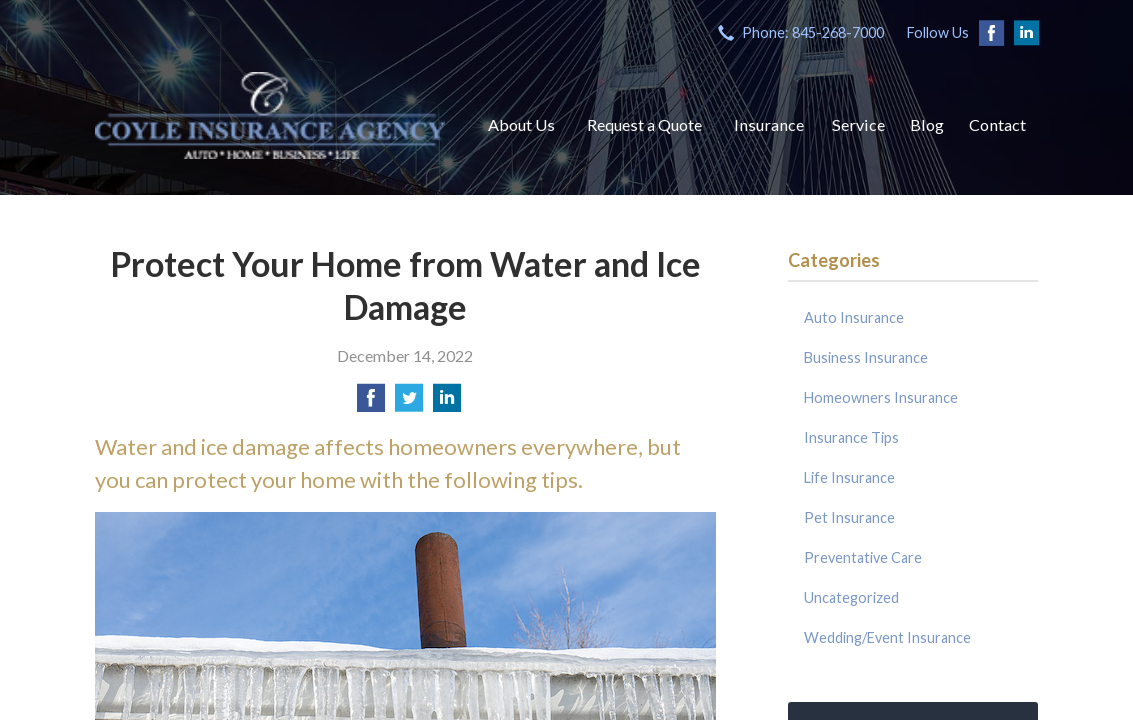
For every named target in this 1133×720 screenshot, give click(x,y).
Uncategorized (851, 597)
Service (858, 124)
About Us (521, 124)
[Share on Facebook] (371, 403)
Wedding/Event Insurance (887, 637)
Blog (927, 124)
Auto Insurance (854, 317)
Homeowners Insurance (881, 397)
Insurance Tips (851, 437)
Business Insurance (866, 357)
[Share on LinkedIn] (447, 403)
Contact (997, 124)
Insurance (769, 124)
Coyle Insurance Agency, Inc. (270, 115)
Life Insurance (849, 477)
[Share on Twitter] (409, 403)
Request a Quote (644, 124)
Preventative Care (863, 557)
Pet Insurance (849, 517)
